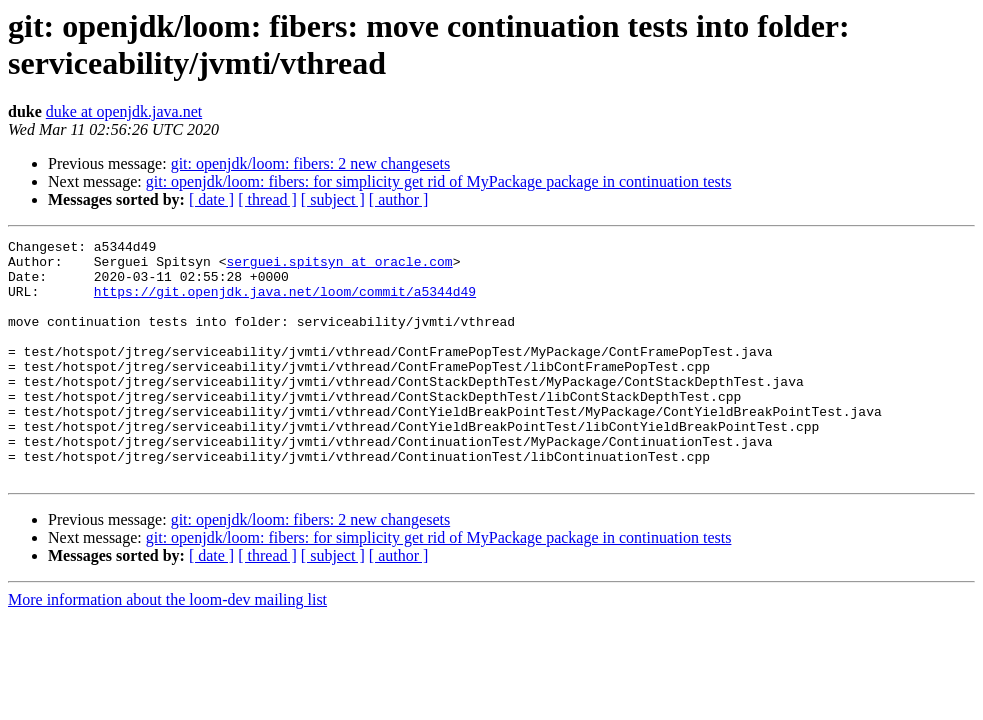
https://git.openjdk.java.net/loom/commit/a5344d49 (285, 303)
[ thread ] (267, 199)
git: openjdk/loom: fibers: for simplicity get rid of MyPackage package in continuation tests (439, 181)
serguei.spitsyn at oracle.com (339, 267)
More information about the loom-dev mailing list (167, 647)
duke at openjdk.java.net (124, 111)
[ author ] (399, 199)
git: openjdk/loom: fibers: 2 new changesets (311, 163)
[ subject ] (333, 199)
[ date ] (211, 199)
